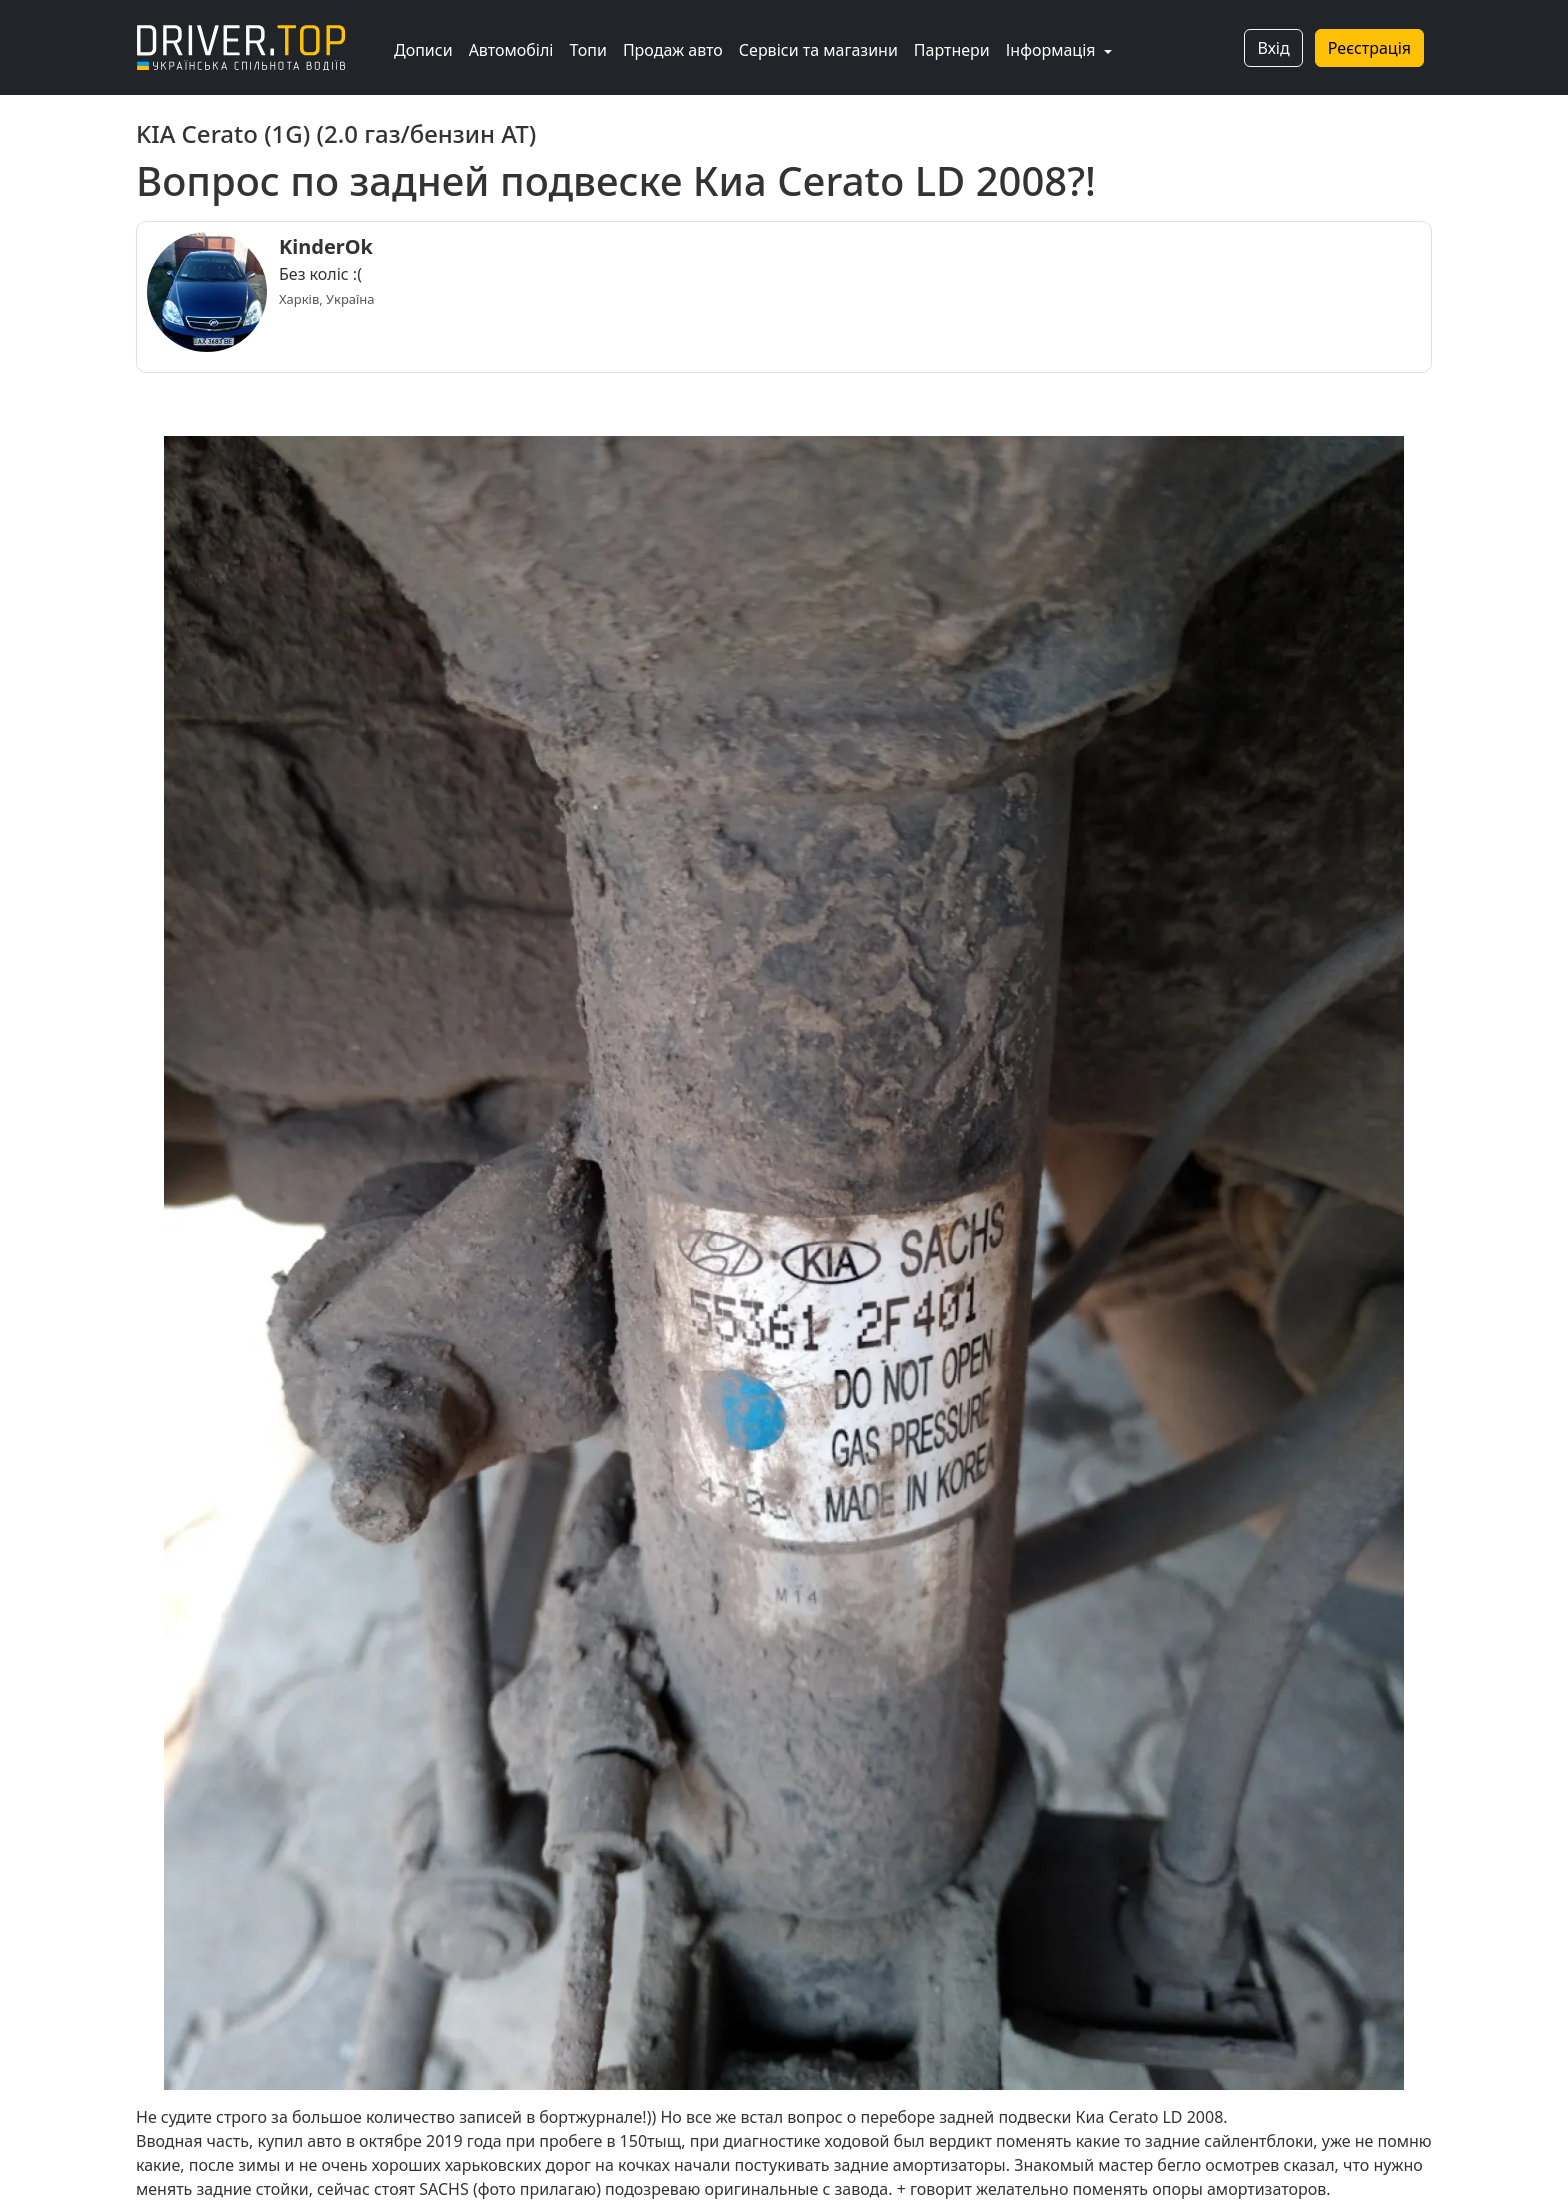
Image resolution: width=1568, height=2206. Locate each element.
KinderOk (326, 246)
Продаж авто (673, 50)
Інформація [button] (1053, 50)
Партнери (952, 50)
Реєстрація (1369, 48)
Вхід (1273, 48)
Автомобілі (511, 50)
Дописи (423, 50)
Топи (587, 50)
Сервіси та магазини (818, 50)
